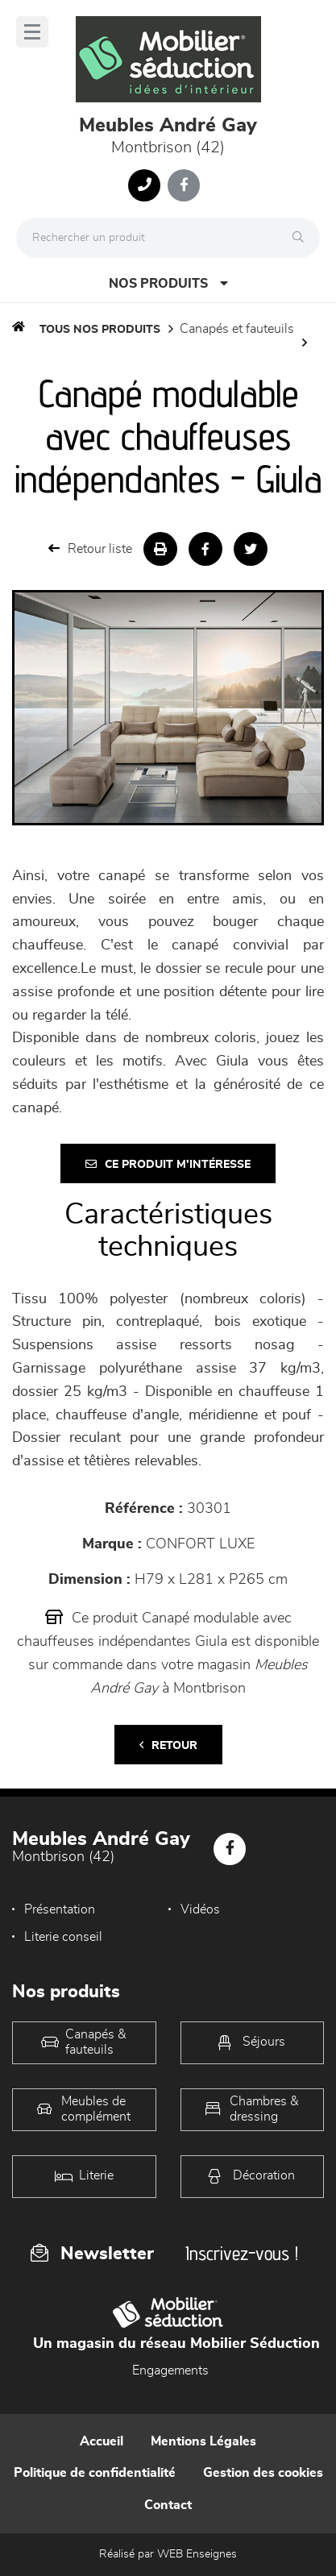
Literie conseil (63, 1936)
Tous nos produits (99, 329)
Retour (168, 1745)
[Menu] (32, 32)
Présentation (59, 1909)
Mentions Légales (203, 2441)
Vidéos (200, 1909)
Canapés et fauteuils (237, 328)
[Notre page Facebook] (184, 185)
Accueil (101, 2441)
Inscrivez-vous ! (241, 2253)
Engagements (170, 2370)
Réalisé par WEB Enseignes (168, 2554)
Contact (168, 2505)
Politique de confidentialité (95, 2472)
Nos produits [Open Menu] (168, 283)
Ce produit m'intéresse (168, 1164)
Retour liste (90, 548)
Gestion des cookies (263, 2472)
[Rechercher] (302, 238)
